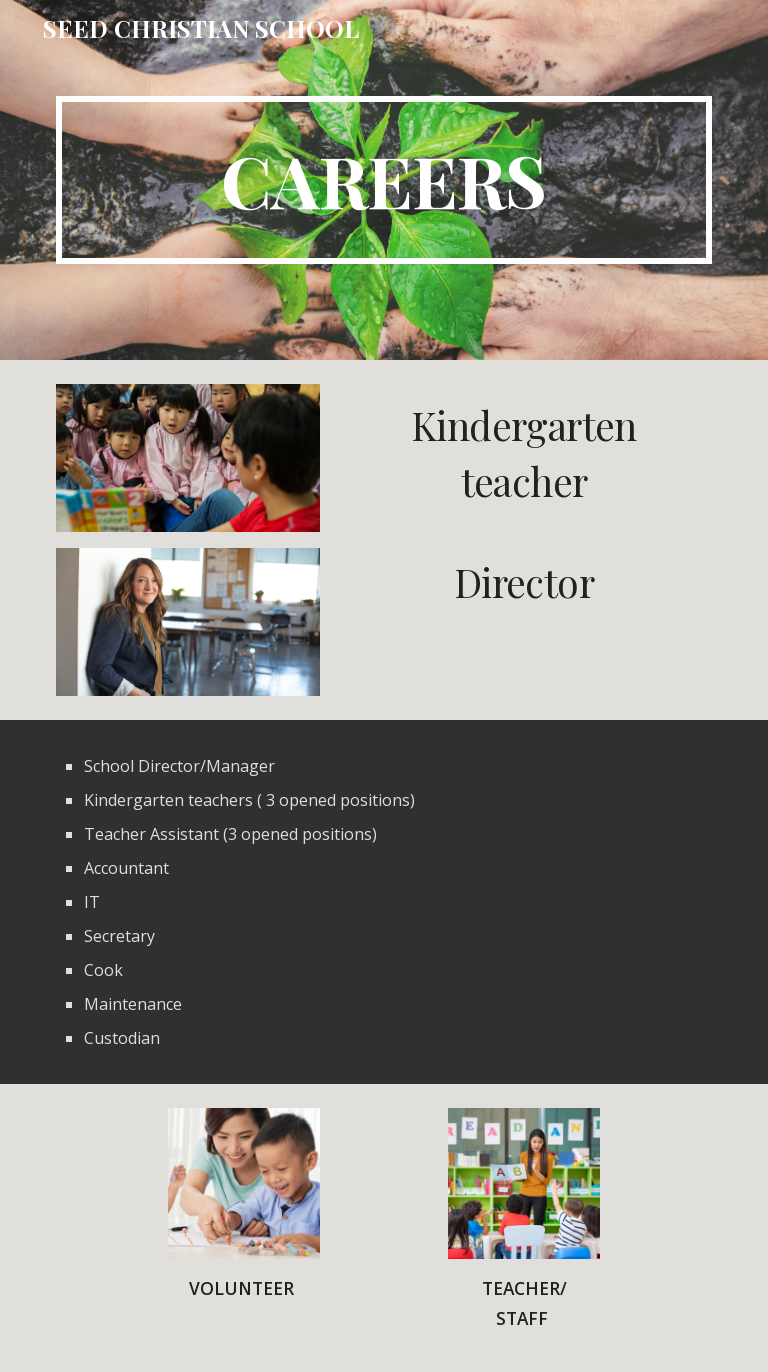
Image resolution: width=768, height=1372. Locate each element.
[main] (383, 180)
